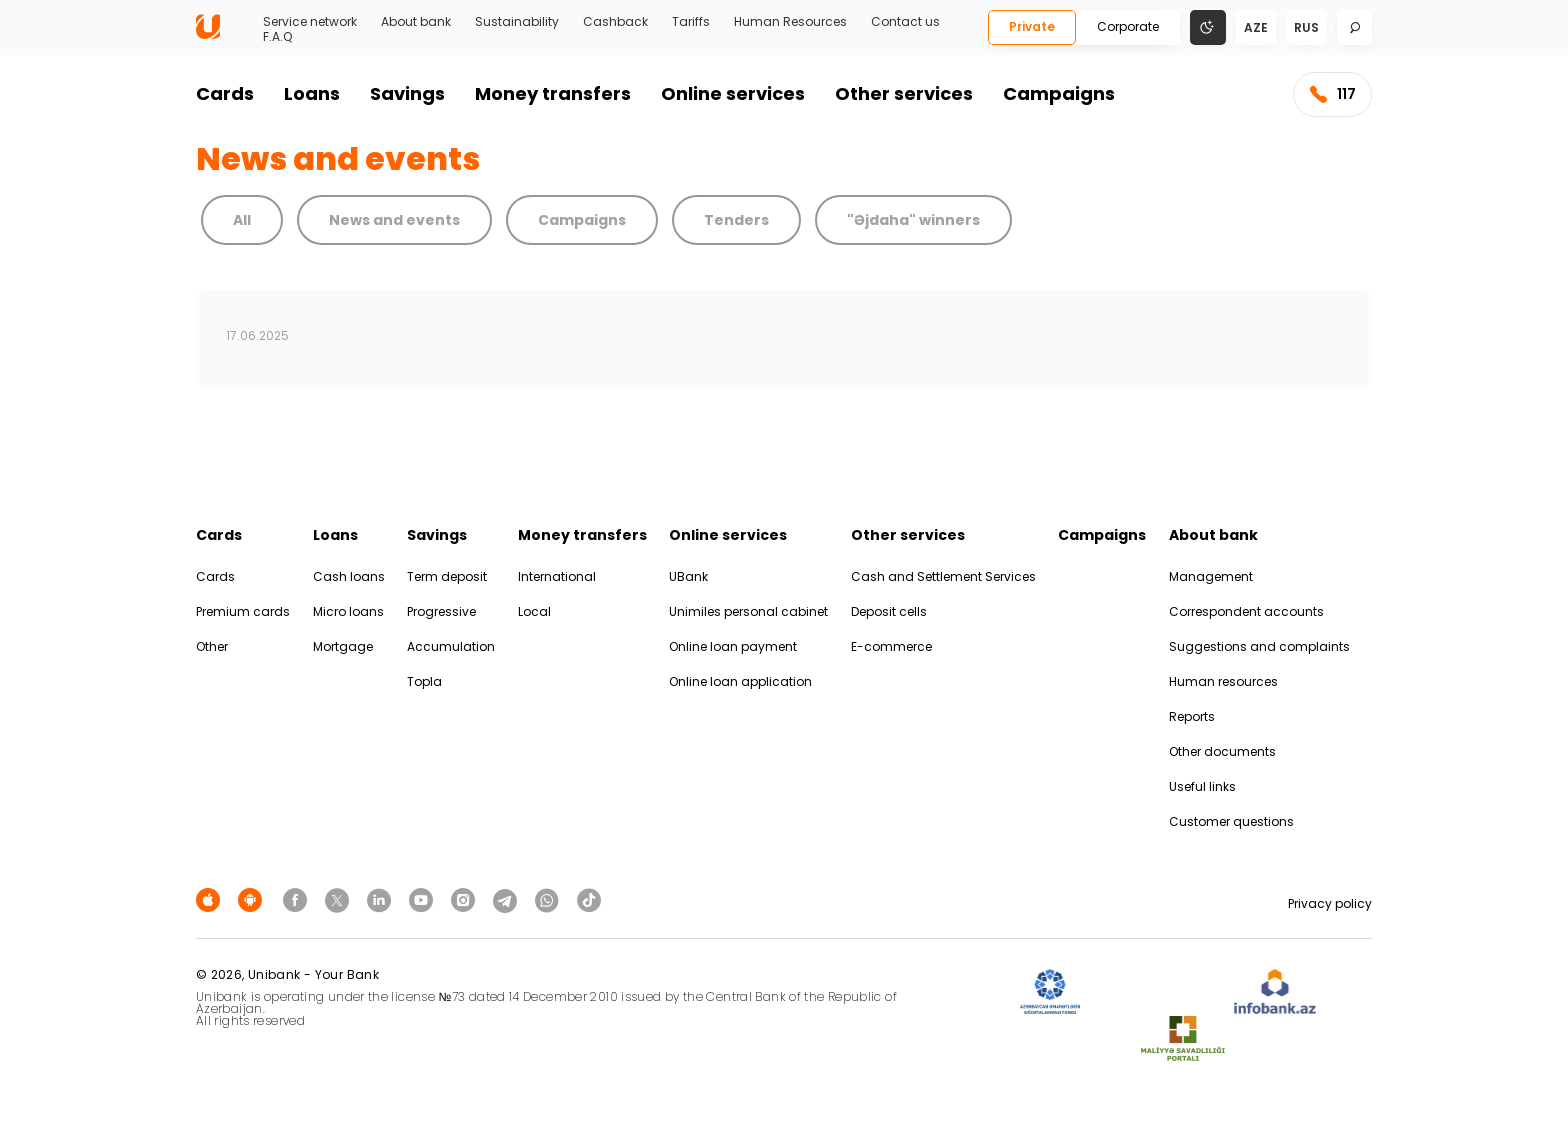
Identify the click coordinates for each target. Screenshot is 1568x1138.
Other (212, 646)
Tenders (736, 220)
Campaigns (1059, 93)
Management (1211, 576)
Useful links (1202, 786)
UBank (688, 576)
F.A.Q (277, 37)
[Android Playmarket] (253, 899)
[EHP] (1157, 992)
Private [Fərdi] (1032, 26)
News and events (394, 220)
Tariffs (691, 22)
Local (534, 611)
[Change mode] (1208, 26)
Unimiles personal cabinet (748, 611)
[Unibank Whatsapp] (550, 899)
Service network (310, 22)
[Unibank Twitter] (340, 899)
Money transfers (553, 93)
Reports (1192, 716)
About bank (416, 22)
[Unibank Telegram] (508, 899)
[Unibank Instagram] (466, 899)
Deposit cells (889, 611)
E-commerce (891, 646)
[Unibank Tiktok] (589, 899)
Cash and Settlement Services (943, 576)
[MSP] (1183, 1039)
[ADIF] (1050, 992)
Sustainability (517, 22)
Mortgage (343, 646)
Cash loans (349, 576)
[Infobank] (1275, 992)
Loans (312, 93)
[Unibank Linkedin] (382, 899)
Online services (733, 93)
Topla (424, 681)
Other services (904, 93)
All (242, 220)
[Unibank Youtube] (424, 899)
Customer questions (1231, 821)
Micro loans (348, 611)
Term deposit (447, 576)
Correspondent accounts (1246, 611)
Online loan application (740, 681)
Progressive (441, 611)
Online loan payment (733, 646)
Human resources (1223, 681)
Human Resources (790, 22)
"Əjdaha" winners (913, 220)
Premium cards (243, 611)
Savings (407, 93)
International (557, 576)
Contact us (905, 22)
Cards (225, 93)
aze (1256, 27)
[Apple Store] (211, 899)
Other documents (1222, 751)
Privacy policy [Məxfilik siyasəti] (1330, 903)
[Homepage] (208, 34)
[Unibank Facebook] (298, 899)
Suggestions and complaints (1259, 646)
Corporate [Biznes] (1128, 26)
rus (1306, 27)
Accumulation (451, 646)
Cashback (615, 22)
